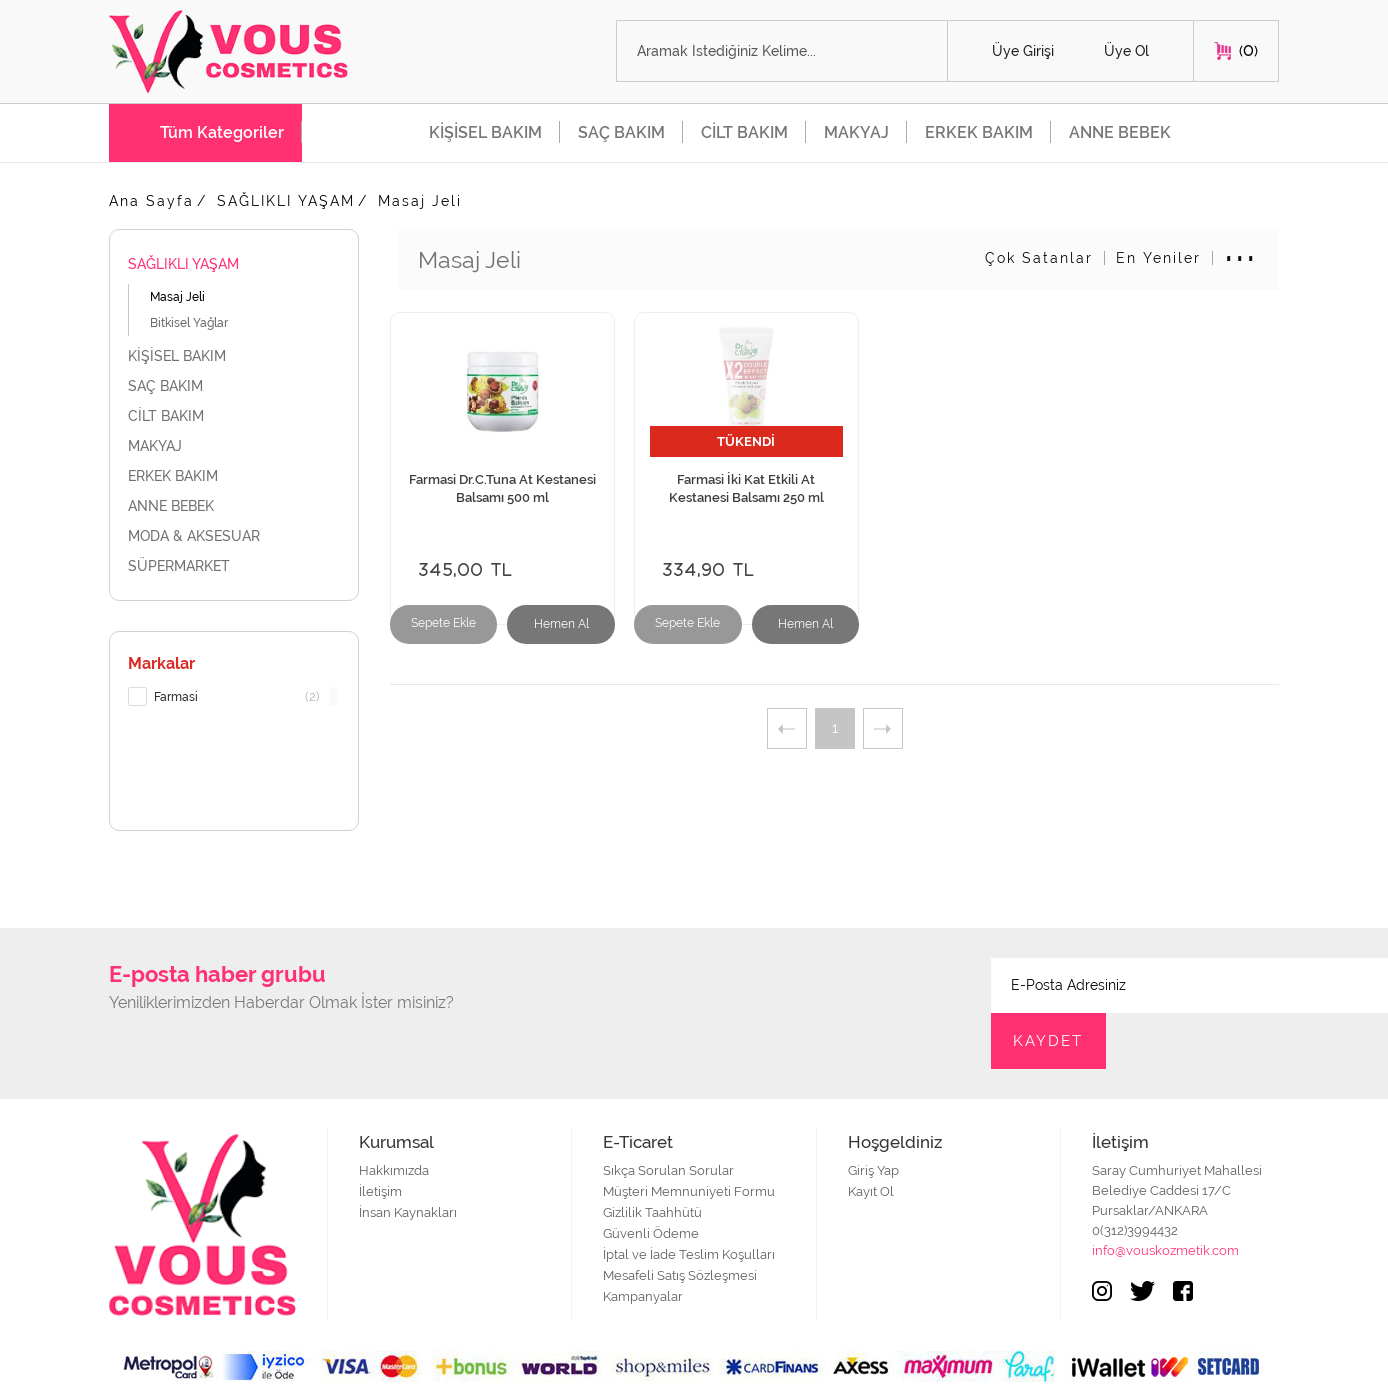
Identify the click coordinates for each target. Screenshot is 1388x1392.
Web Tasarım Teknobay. (1213, 1366)
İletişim (380, 1136)
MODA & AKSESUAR (234, 536)
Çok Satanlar (1039, 258)
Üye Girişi (1023, 52)
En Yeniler (1158, 258)
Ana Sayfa (151, 201)
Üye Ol (1126, 52)
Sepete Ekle (439, 626)
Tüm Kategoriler (222, 132)
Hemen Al (547, 626)
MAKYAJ (856, 132)
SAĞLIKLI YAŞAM (286, 201)
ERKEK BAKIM (979, 132)
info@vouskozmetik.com (1165, 1195)
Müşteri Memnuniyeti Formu (689, 1136)
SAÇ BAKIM (621, 132)
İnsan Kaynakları (408, 1157)
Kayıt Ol (871, 1136)
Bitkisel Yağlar (189, 323)
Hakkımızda (394, 1115)
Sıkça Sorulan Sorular (668, 1115)
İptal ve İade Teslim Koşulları (689, 1199)
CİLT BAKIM (744, 132)
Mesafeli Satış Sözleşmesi (680, 1220)
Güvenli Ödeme (651, 1178)
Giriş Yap (873, 1115)
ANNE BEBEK (1120, 132)
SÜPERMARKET (234, 566)
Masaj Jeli (420, 201)
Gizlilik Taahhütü (652, 1157)
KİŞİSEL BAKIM (485, 132)
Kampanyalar (643, 1241)
